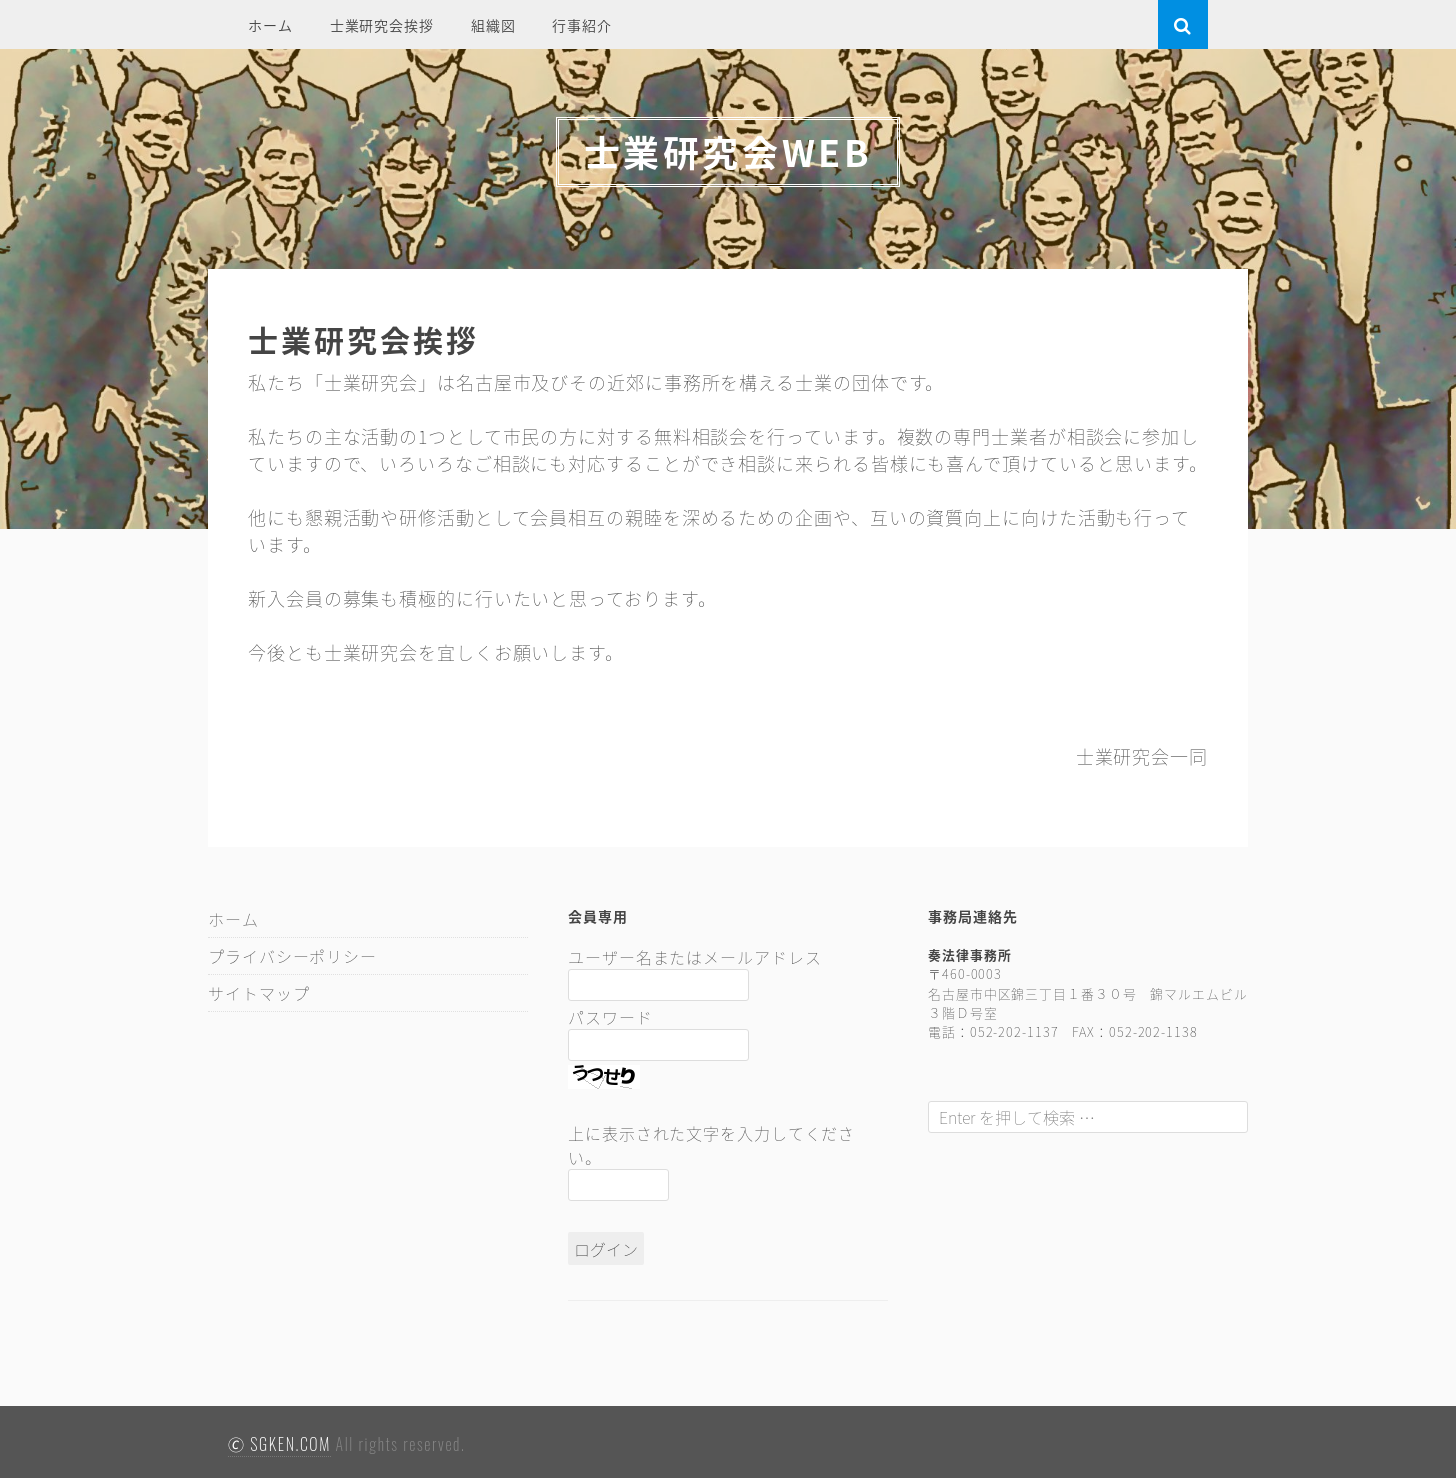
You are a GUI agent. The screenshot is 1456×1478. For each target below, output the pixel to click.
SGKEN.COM (290, 1444)
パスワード (610, 1017)
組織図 (493, 25)
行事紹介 (582, 25)
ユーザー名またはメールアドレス (695, 957)
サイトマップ (258, 993)
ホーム (270, 25)
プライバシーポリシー (292, 956)
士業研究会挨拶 (382, 25)
